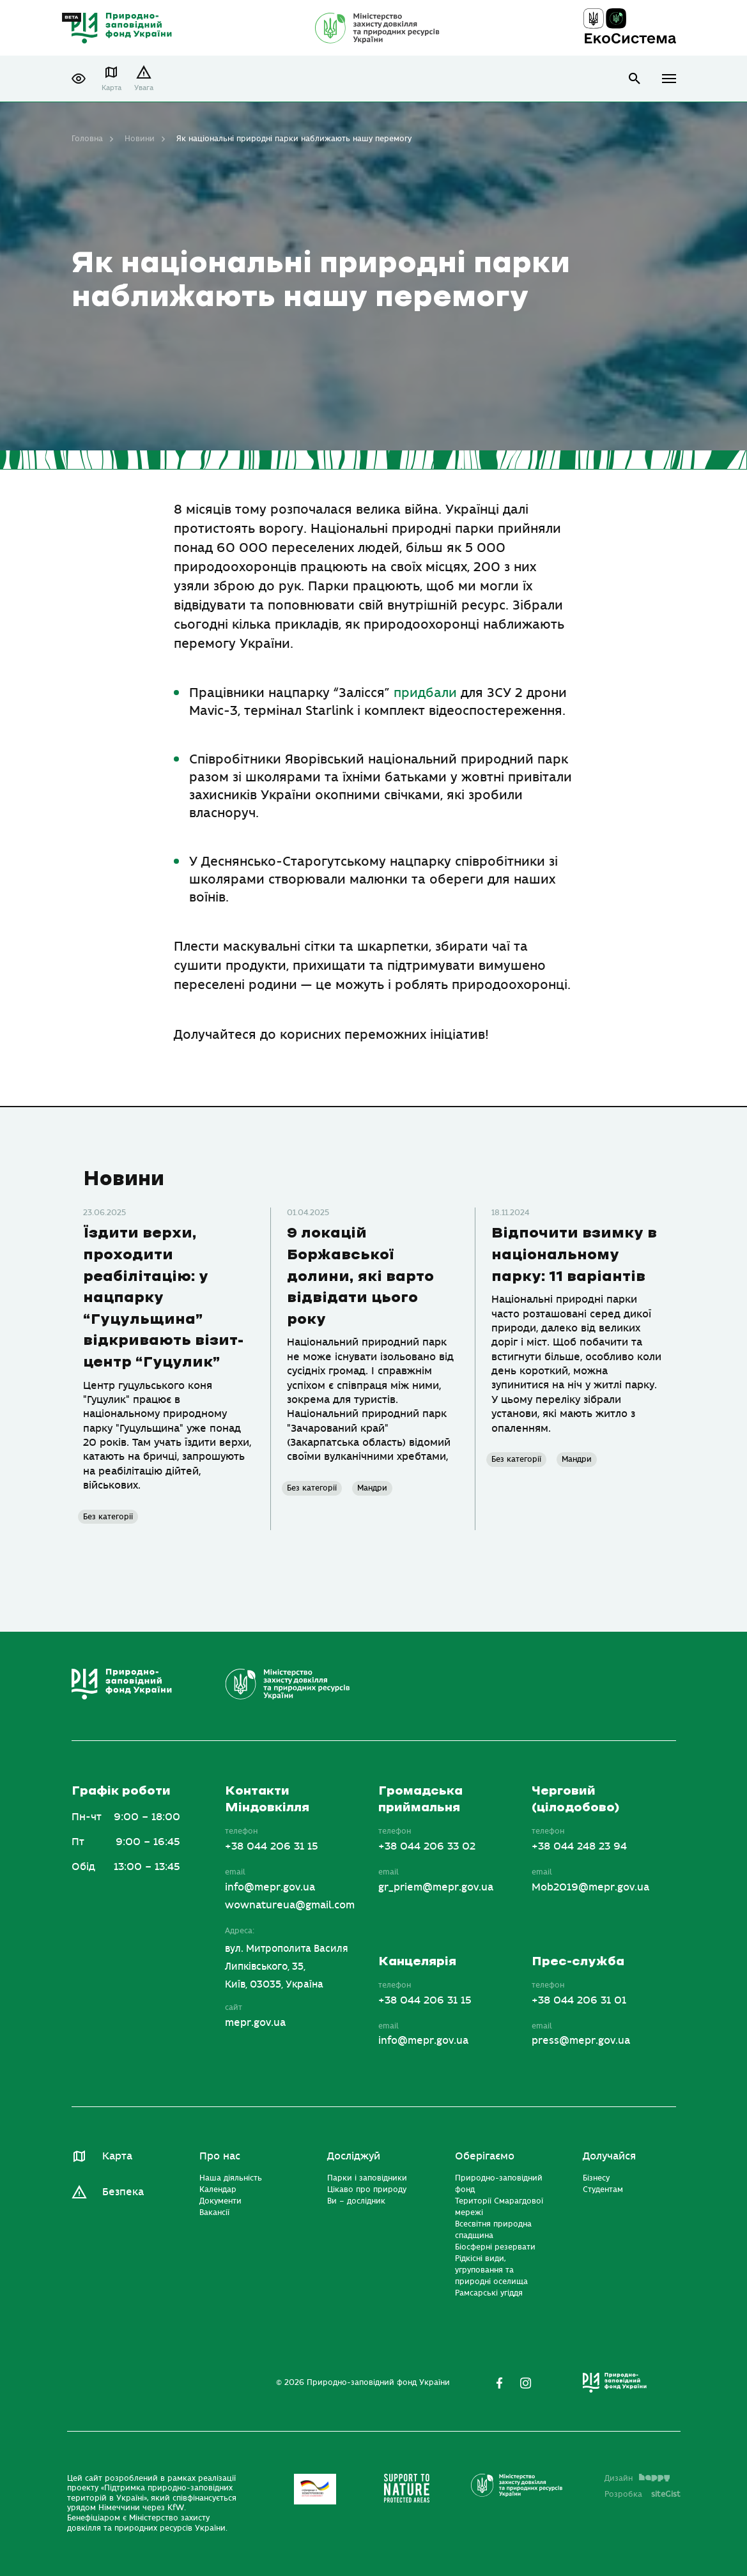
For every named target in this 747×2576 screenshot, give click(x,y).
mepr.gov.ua (255, 2022)
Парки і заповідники (367, 2178)
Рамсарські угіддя (489, 2292)
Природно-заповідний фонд (499, 2184)
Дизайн (637, 2478)
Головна (87, 138)
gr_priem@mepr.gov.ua (435, 1887)
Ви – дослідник (356, 2200)
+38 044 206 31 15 (271, 1846)
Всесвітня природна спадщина (493, 2230)
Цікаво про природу (366, 2189)
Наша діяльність (230, 2178)
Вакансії (214, 2212)
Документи (220, 2200)
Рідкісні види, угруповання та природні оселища (491, 2270)
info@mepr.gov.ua (270, 1887)
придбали (425, 693)
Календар (217, 2189)
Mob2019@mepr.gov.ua (590, 1887)
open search (635, 79)
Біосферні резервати (495, 2246)
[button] (79, 78)
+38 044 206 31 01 (579, 2000)
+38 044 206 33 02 (426, 1846)
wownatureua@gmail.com (290, 1905)
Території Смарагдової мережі (499, 2206)
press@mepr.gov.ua (581, 2040)
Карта (111, 88)
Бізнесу (596, 2178)
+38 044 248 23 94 (579, 1846)
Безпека (123, 2192)
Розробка (643, 2494)
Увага (143, 88)
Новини (140, 138)
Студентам (603, 2189)
